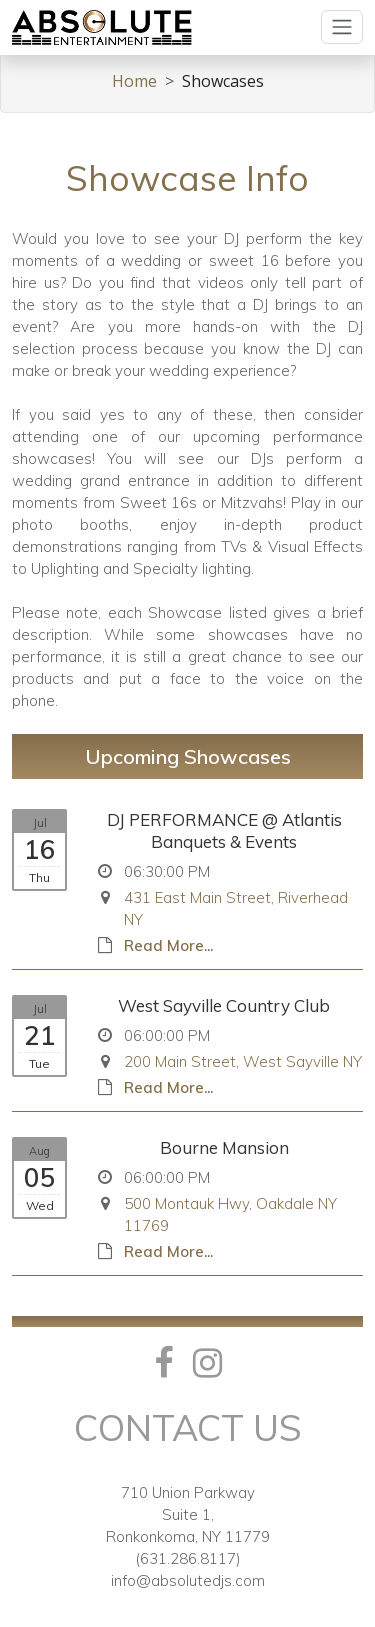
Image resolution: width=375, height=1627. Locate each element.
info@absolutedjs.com (188, 1580)
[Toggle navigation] (342, 27)
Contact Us (188, 1427)
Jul (40, 823)
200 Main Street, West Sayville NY (243, 1061)
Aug (39, 1151)
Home (134, 81)
